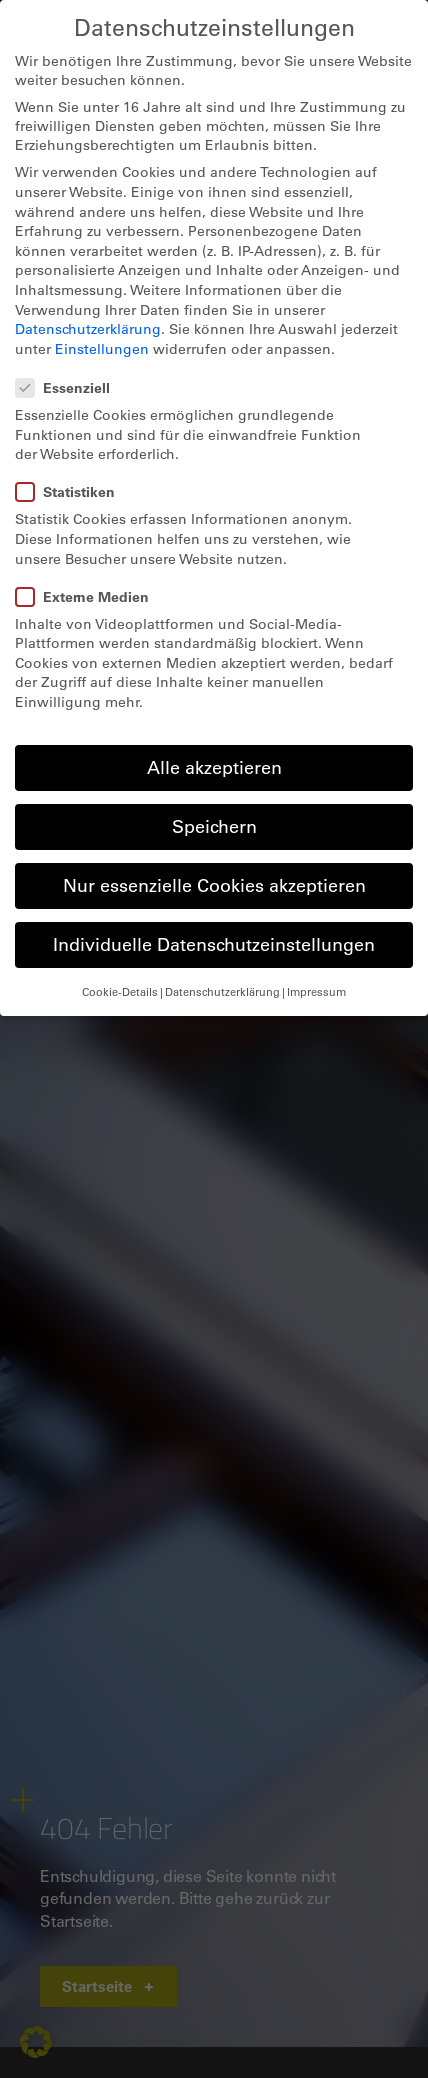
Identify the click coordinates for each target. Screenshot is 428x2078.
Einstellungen (102, 348)
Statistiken (71, 491)
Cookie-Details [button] (120, 992)
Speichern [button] (214, 826)
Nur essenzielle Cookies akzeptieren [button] (214, 885)
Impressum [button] (316, 992)
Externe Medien (88, 596)
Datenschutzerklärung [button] (222, 992)
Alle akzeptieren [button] (214, 767)
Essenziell (69, 387)
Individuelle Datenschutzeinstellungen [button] (214, 944)
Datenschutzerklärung (88, 328)
